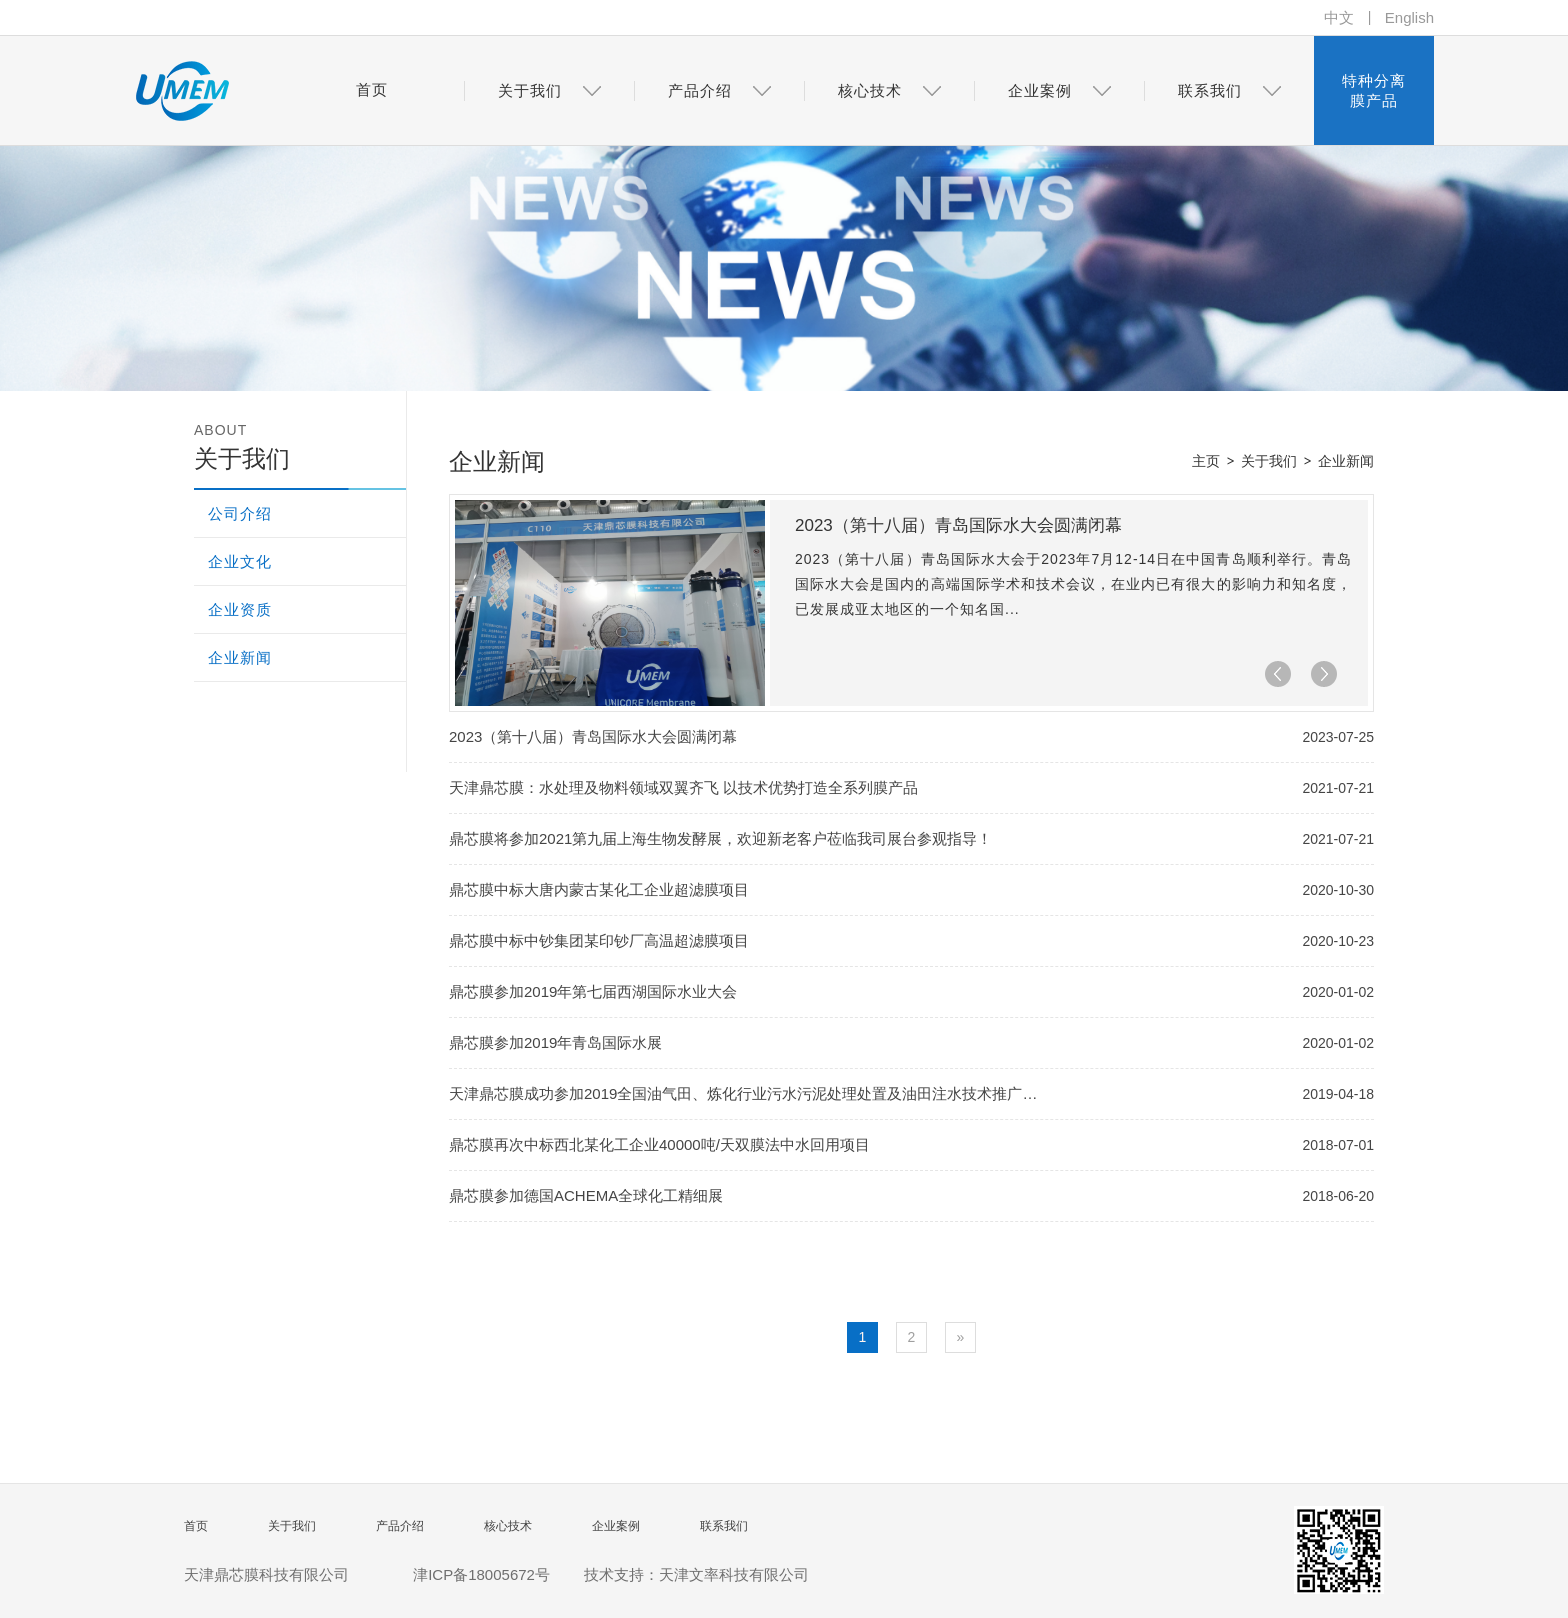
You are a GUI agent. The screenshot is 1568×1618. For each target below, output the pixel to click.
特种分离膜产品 (1374, 90)
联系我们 (724, 1526)
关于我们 (1269, 461)
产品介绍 (400, 1526)
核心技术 (508, 1526)
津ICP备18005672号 (481, 1574)
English (1409, 17)
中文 (1339, 17)
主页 (1206, 461)
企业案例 (616, 1526)
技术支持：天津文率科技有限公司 (696, 1574)
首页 (196, 1526)
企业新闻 (1346, 461)
